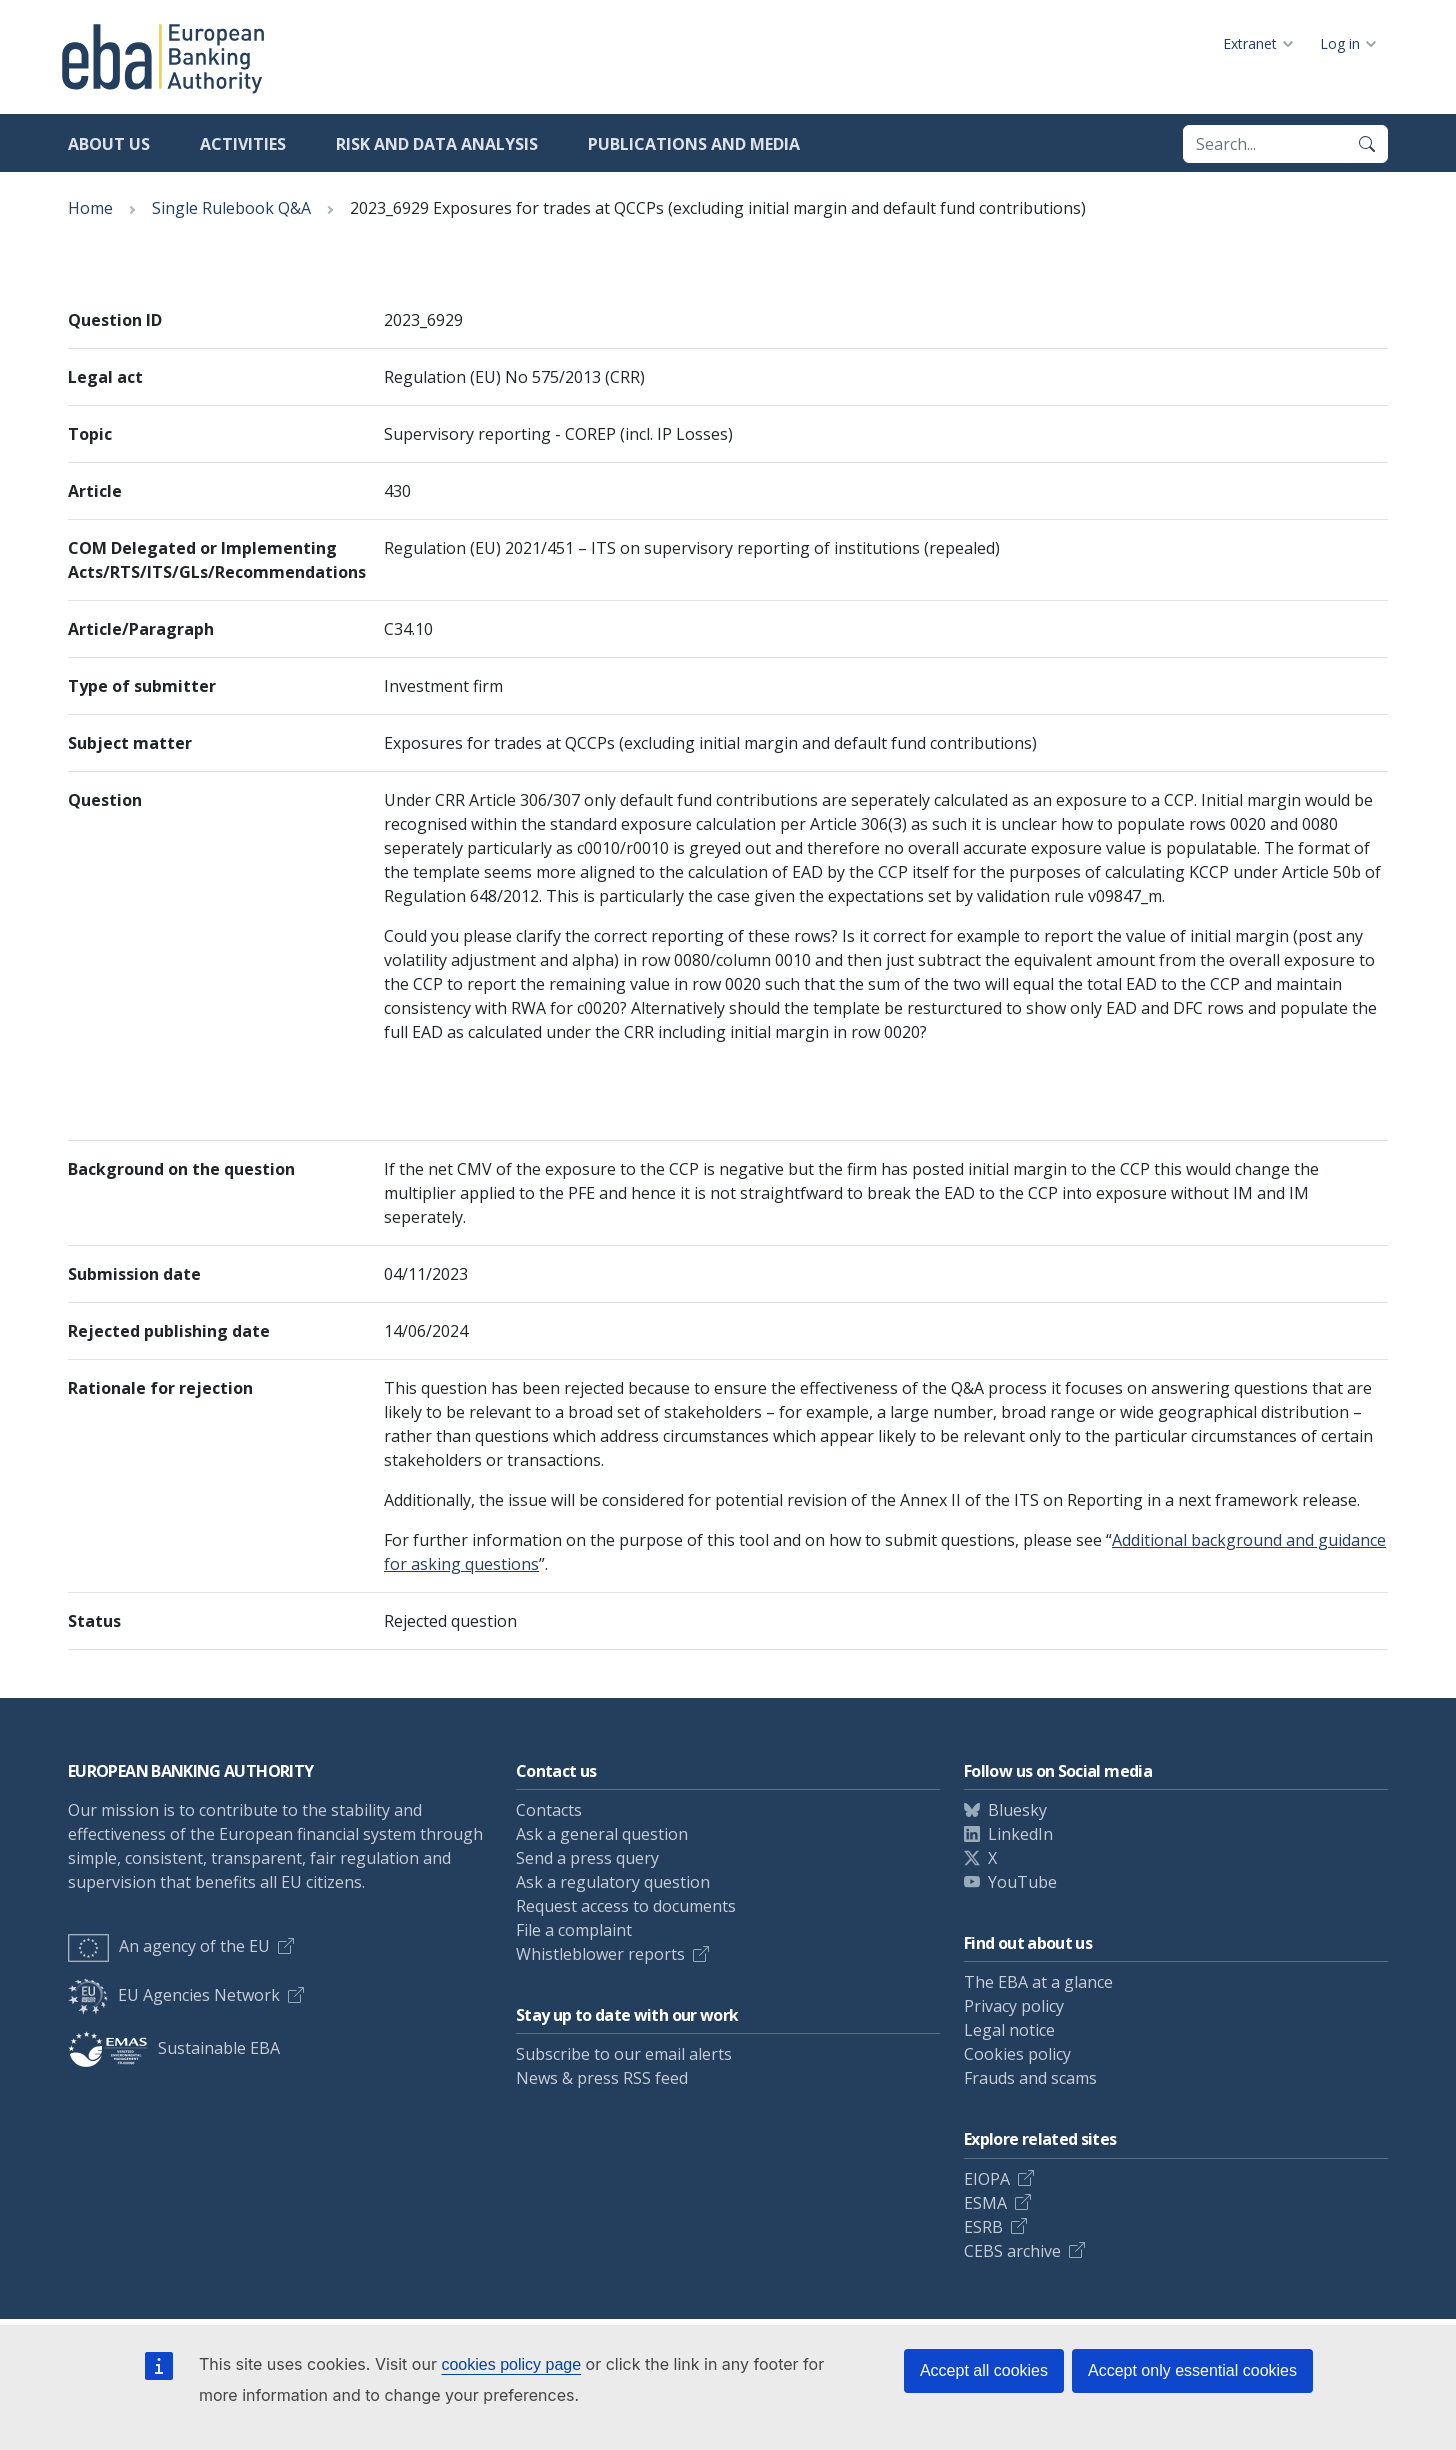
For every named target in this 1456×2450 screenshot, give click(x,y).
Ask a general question (602, 1834)
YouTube (1022, 1882)
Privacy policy (1014, 2006)
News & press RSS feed (602, 2078)
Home (90, 208)
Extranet (1250, 43)
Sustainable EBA (174, 2048)
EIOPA (987, 2179)
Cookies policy (1017, 2054)
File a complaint (574, 1930)
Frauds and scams (1030, 2078)
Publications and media (694, 144)
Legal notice (1009, 2030)
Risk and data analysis (437, 144)
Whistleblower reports (600, 1954)
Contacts (549, 1810)
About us (109, 144)
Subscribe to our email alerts (624, 2054)
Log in (1340, 43)
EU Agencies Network (174, 1995)
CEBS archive (1012, 2251)
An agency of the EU (169, 1946)
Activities (243, 144)
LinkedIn (1020, 1834)
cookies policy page (511, 2364)
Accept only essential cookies (1192, 2370)
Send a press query (587, 1858)
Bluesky (1017, 1810)
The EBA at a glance (1038, 1982)
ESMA (985, 2203)
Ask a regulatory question (613, 1882)
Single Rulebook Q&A (231, 208)
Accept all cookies (984, 2370)
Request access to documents (626, 1906)
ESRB (983, 2227)
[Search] (1367, 144)
